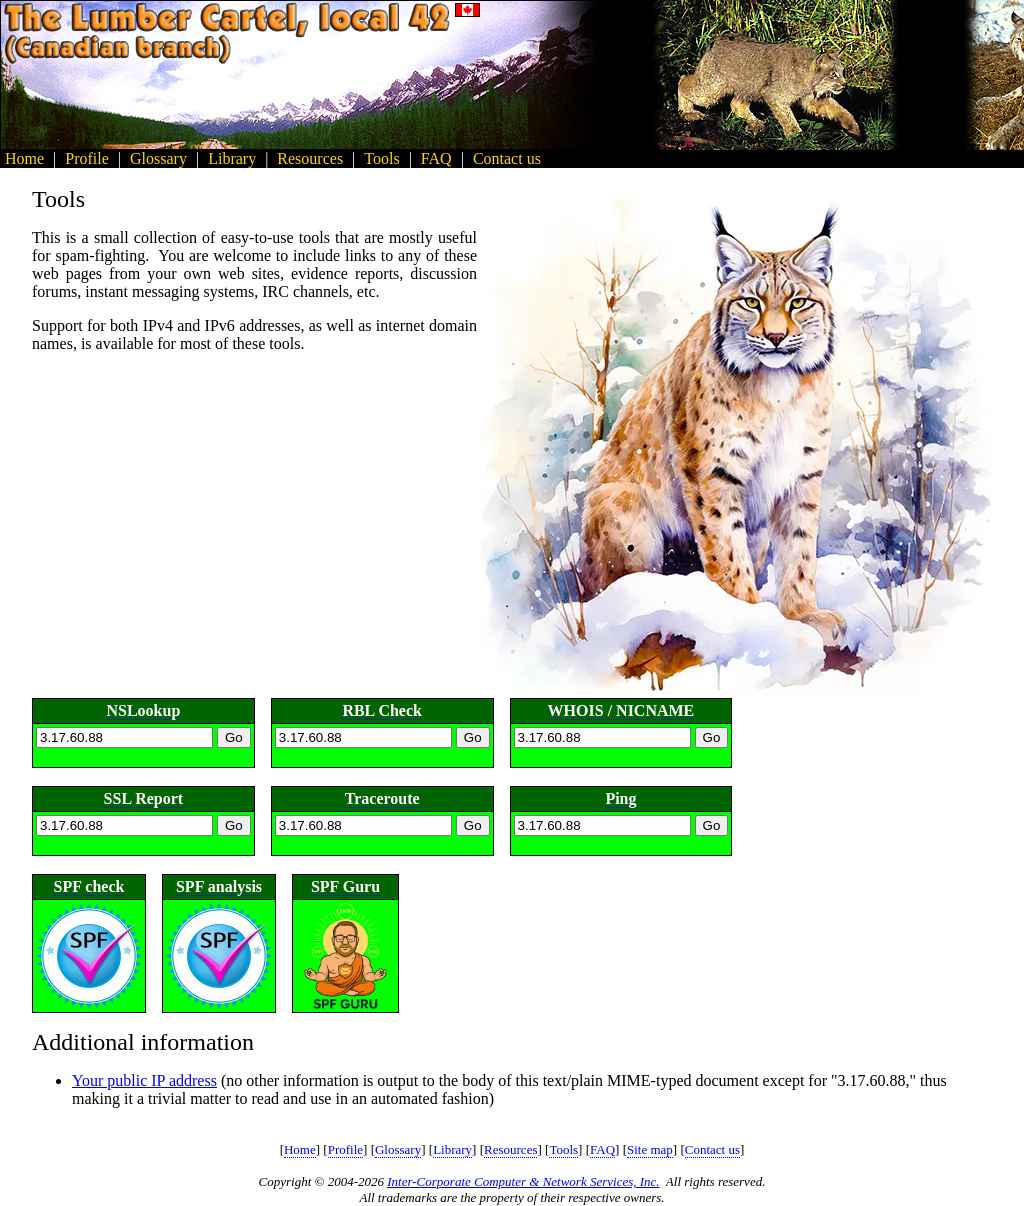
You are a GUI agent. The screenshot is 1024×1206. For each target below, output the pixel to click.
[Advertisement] (934, 75)
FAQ (602, 1149)
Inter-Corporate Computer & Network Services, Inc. (523, 1181)
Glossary (398, 1149)
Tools (563, 1149)
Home (300, 1149)
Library (452, 1149)
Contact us (712, 1149)
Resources (510, 1149)
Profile (345, 1149)
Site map (650, 1149)
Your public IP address (144, 1080)
